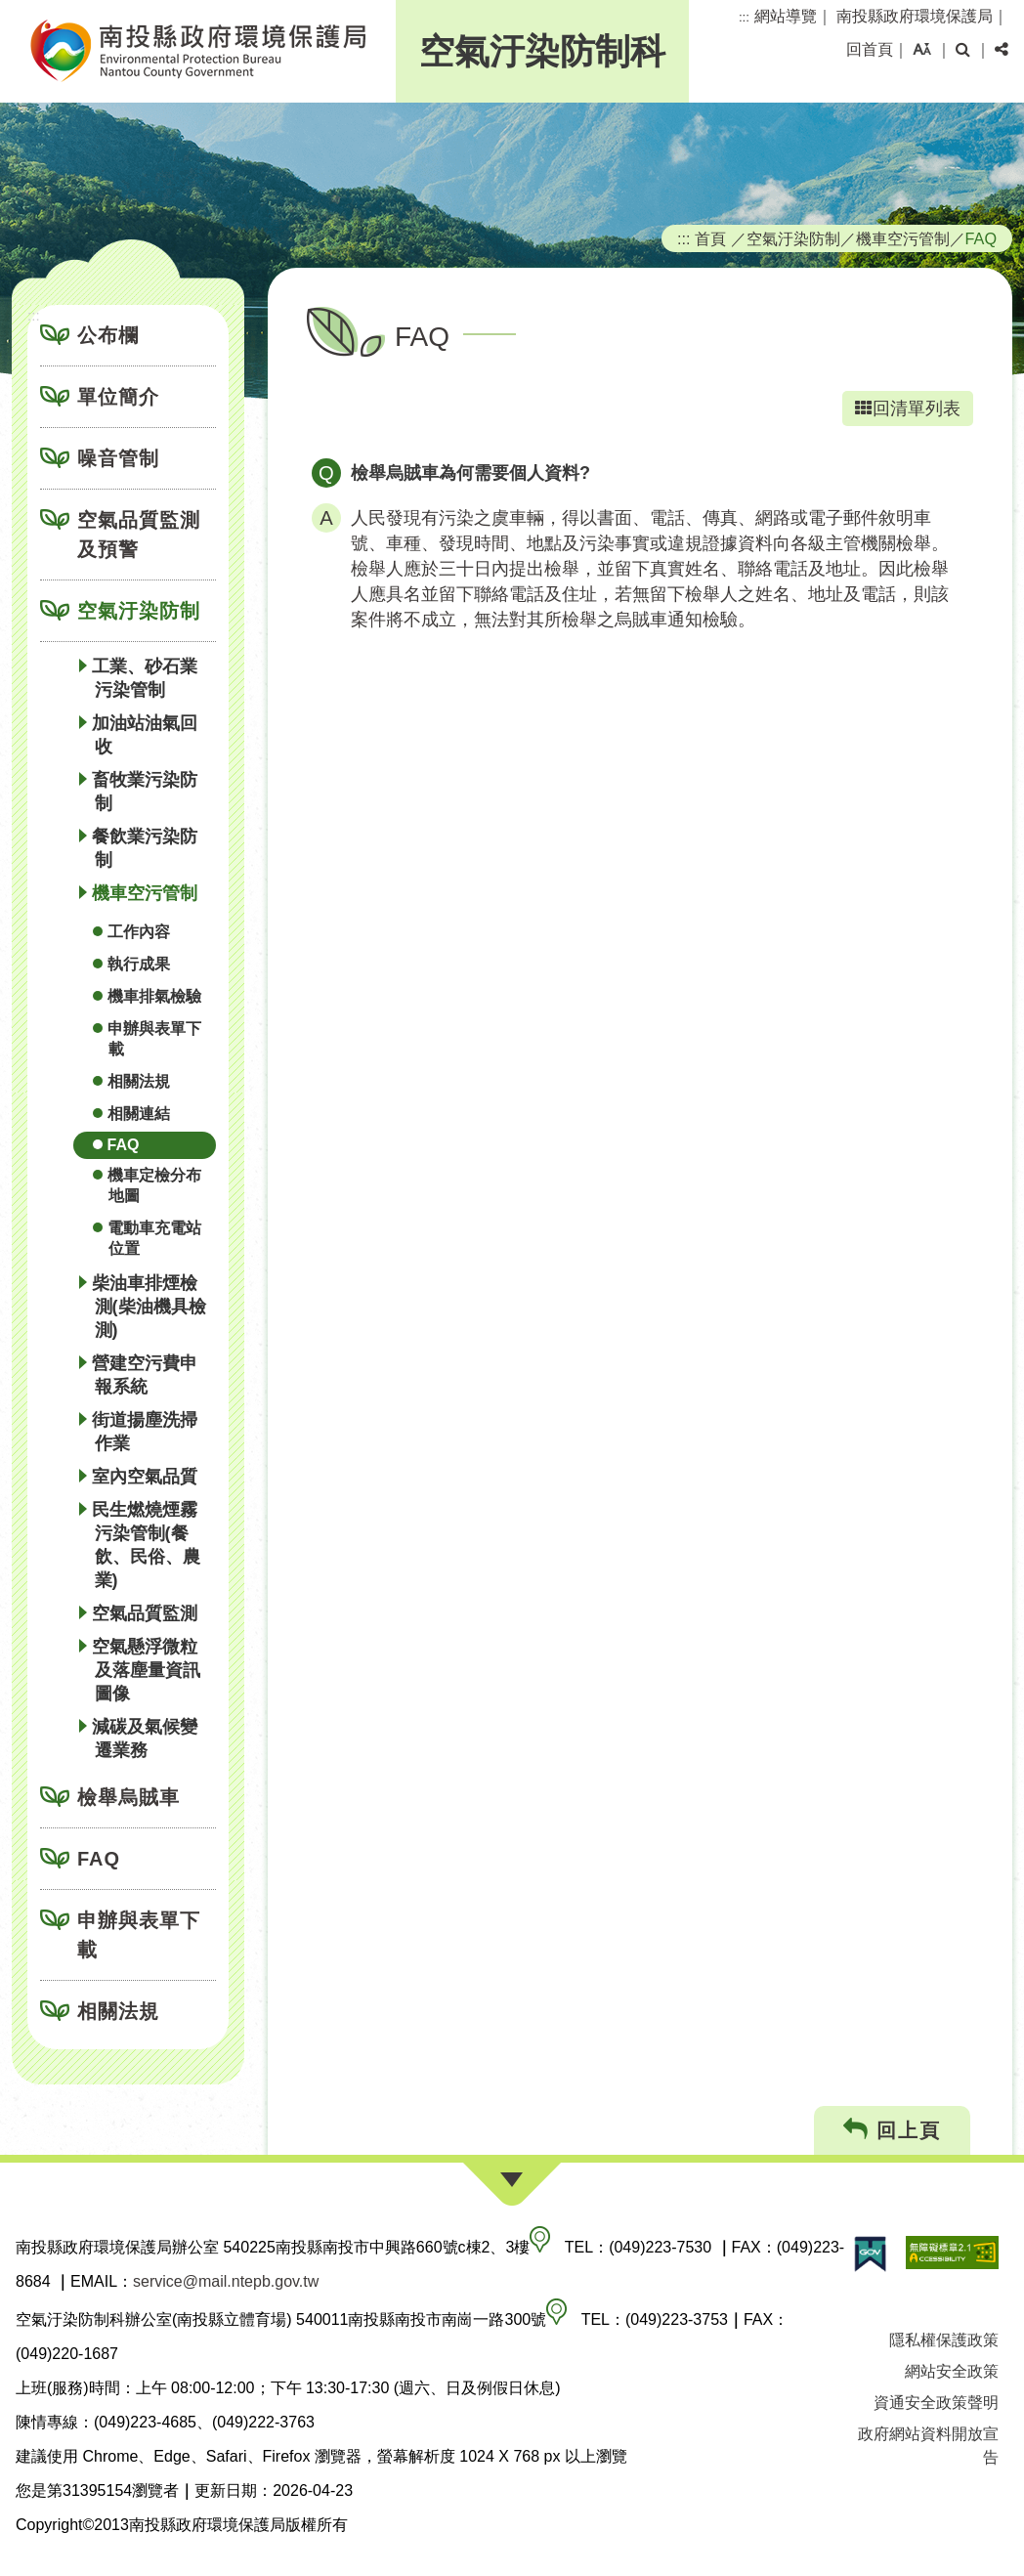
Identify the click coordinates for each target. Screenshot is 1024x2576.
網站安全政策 (952, 2371)
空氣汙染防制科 (542, 51)
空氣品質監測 (144, 1613)
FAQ (123, 1145)
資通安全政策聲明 (936, 2402)
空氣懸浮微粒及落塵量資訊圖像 (146, 1670)
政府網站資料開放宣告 (928, 2446)
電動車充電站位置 (154, 1238)
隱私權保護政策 (944, 2340)
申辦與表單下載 (154, 1038)
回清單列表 (907, 408)
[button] (922, 49)
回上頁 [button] (892, 2130)
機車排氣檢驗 (154, 996)
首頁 (710, 238)
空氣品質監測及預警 (138, 534)
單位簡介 (118, 397)
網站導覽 (785, 16)
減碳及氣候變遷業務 (144, 1738)
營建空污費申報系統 (144, 1374)
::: (744, 17)
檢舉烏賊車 (128, 1797)
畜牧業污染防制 (144, 791)
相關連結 (138, 1113)
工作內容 (138, 931)
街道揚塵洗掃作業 (144, 1431)
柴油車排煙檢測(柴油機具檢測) (149, 1306)
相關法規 (138, 1081)
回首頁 (869, 49)
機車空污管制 (144, 893)
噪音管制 (118, 458)
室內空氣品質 (144, 1476)
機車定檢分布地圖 (154, 1185)
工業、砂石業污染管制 (144, 678)
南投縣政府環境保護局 (914, 16)
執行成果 (138, 964)
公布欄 (108, 335)
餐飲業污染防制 (144, 848)
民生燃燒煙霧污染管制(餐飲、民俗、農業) (146, 1545)
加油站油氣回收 (144, 734)
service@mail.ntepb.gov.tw (226, 2281)
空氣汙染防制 (138, 611)
